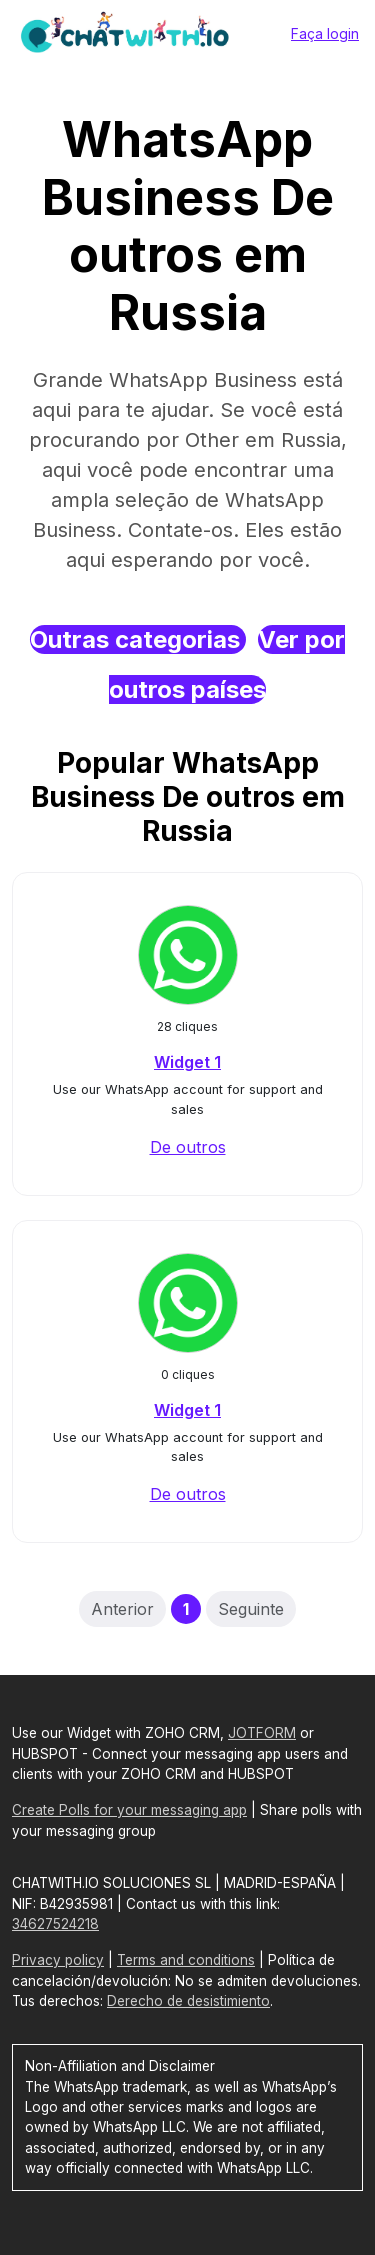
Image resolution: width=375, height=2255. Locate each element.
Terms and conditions (186, 1960)
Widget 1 (187, 1062)
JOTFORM (262, 1733)
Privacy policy (58, 1960)
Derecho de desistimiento (188, 2001)
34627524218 (55, 1924)
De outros (188, 1147)
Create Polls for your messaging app (129, 1810)
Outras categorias (138, 639)
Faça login (325, 33)
